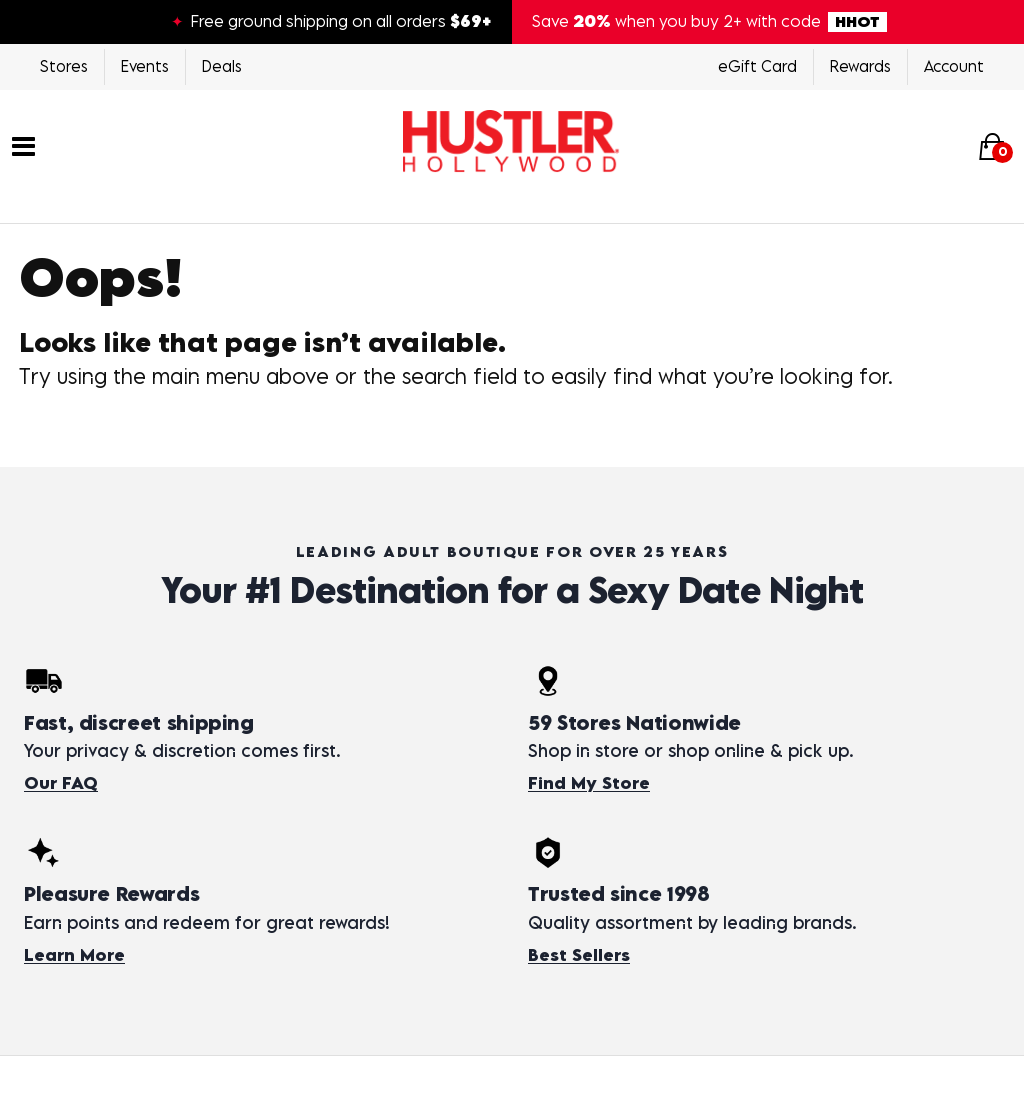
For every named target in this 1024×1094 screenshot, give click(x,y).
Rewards (860, 66)
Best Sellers (579, 955)
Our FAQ (61, 783)
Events (145, 66)
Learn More (74, 955)
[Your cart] (992, 145)
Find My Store (589, 783)
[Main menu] (23, 144)
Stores (64, 66)
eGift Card (757, 66)
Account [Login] (954, 66)
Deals (222, 66)
